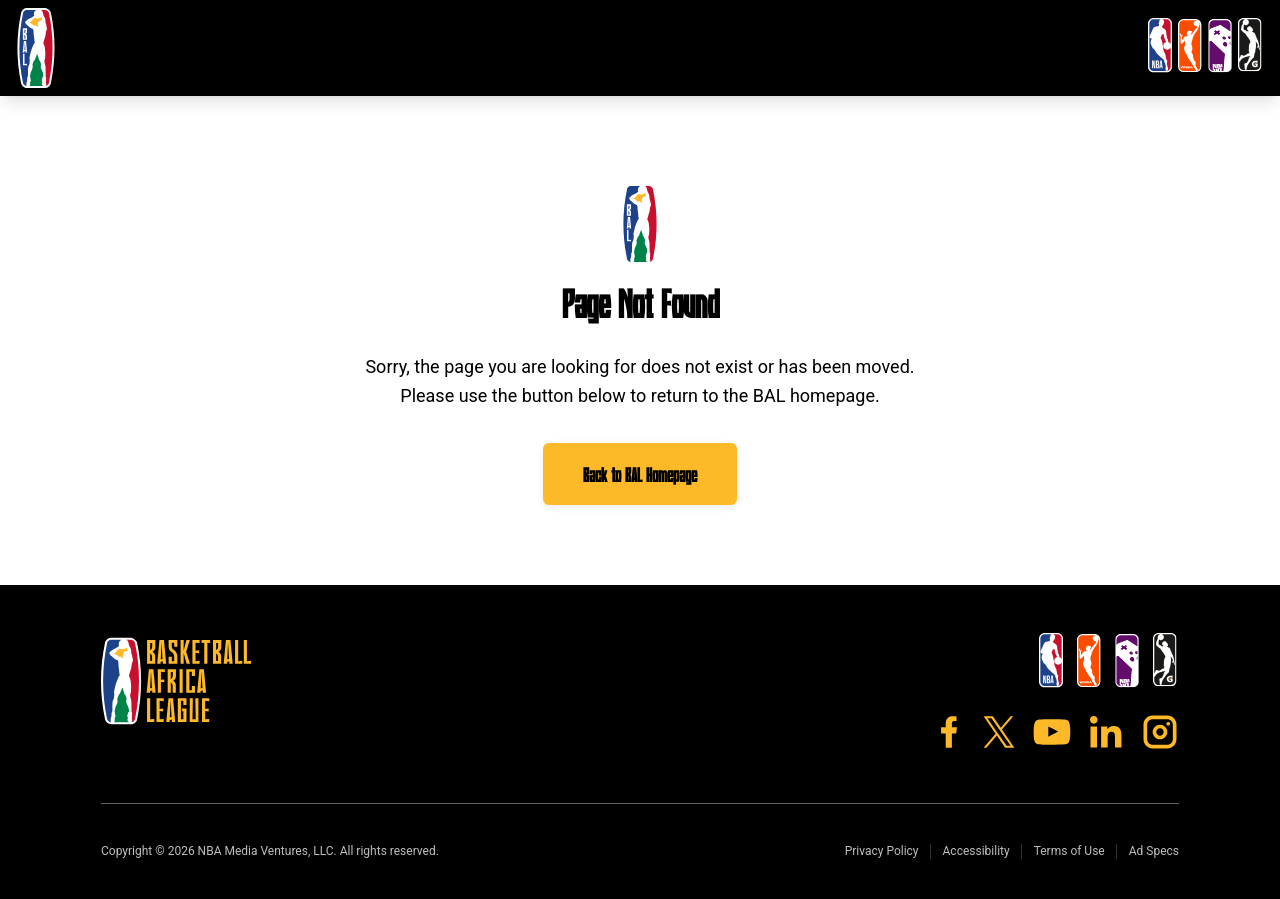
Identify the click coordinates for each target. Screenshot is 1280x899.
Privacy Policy (882, 851)
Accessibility (976, 851)
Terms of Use (1069, 851)
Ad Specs (1154, 851)
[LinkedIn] (1106, 732)
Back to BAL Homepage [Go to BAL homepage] (640, 474)
